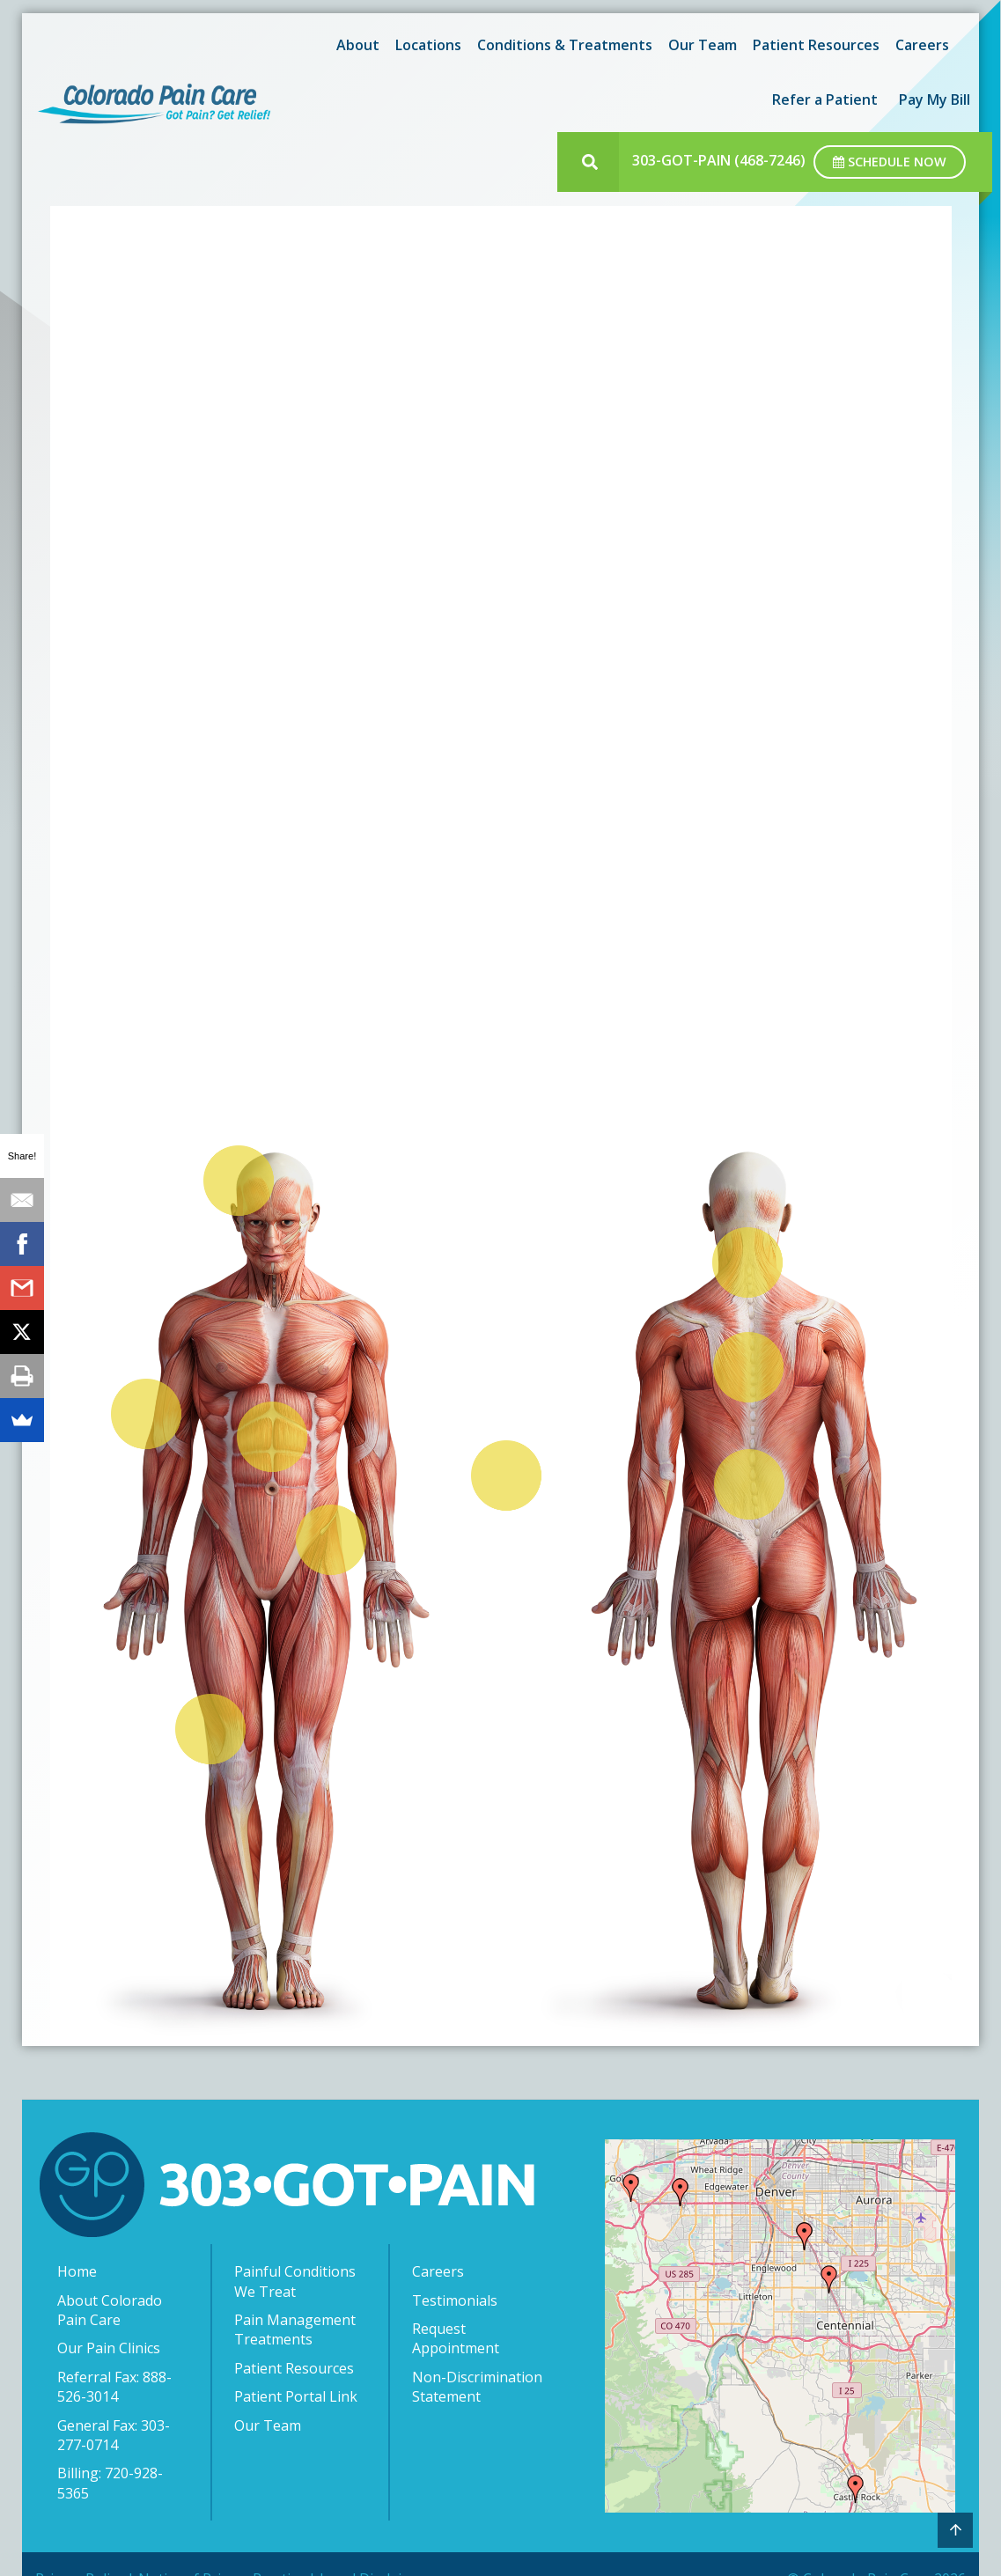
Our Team (702, 45)
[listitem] (236, 1181)
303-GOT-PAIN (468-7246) (719, 160)
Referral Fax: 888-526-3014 (114, 2386)
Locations (428, 45)
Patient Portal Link (295, 2396)
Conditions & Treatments (564, 45)
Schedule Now (889, 161)
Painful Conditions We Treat (295, 2281)
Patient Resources (816, 45)
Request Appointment (455, 2338)
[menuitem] (355, 45)
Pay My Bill (934, 99)
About (357, 45)
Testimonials (454, 2300)
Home (77, 2271)
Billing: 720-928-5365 (110, 2482)
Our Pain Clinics (108, 2348)
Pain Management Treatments (295, 2329)
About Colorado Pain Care (109, 2310)
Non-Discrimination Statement (477, 2386)
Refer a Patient (825, 99)
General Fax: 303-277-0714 (113, 2435)
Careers (922, 45)
